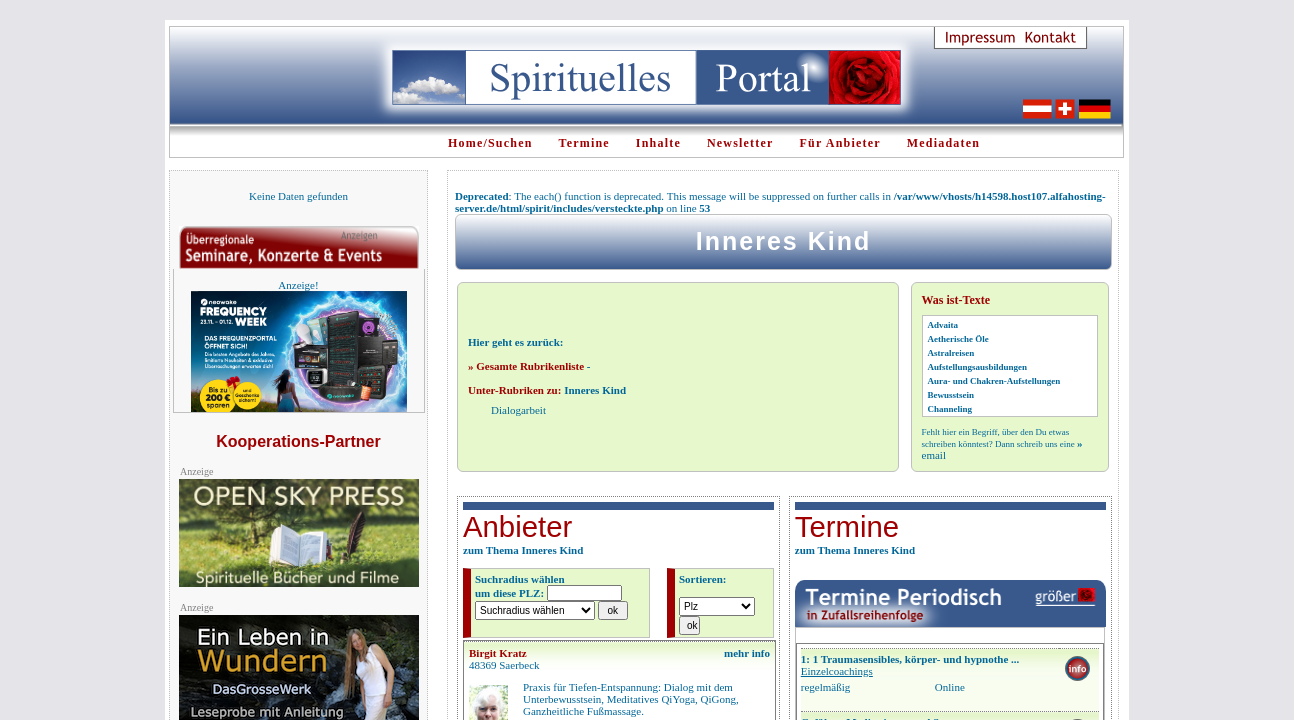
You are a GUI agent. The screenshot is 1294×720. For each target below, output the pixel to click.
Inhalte (658, 143)
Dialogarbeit (518, 410)
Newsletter (740, 143)
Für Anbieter (840, 143)
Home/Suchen (490, 143)
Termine (584, 143)
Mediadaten (943, 143)
